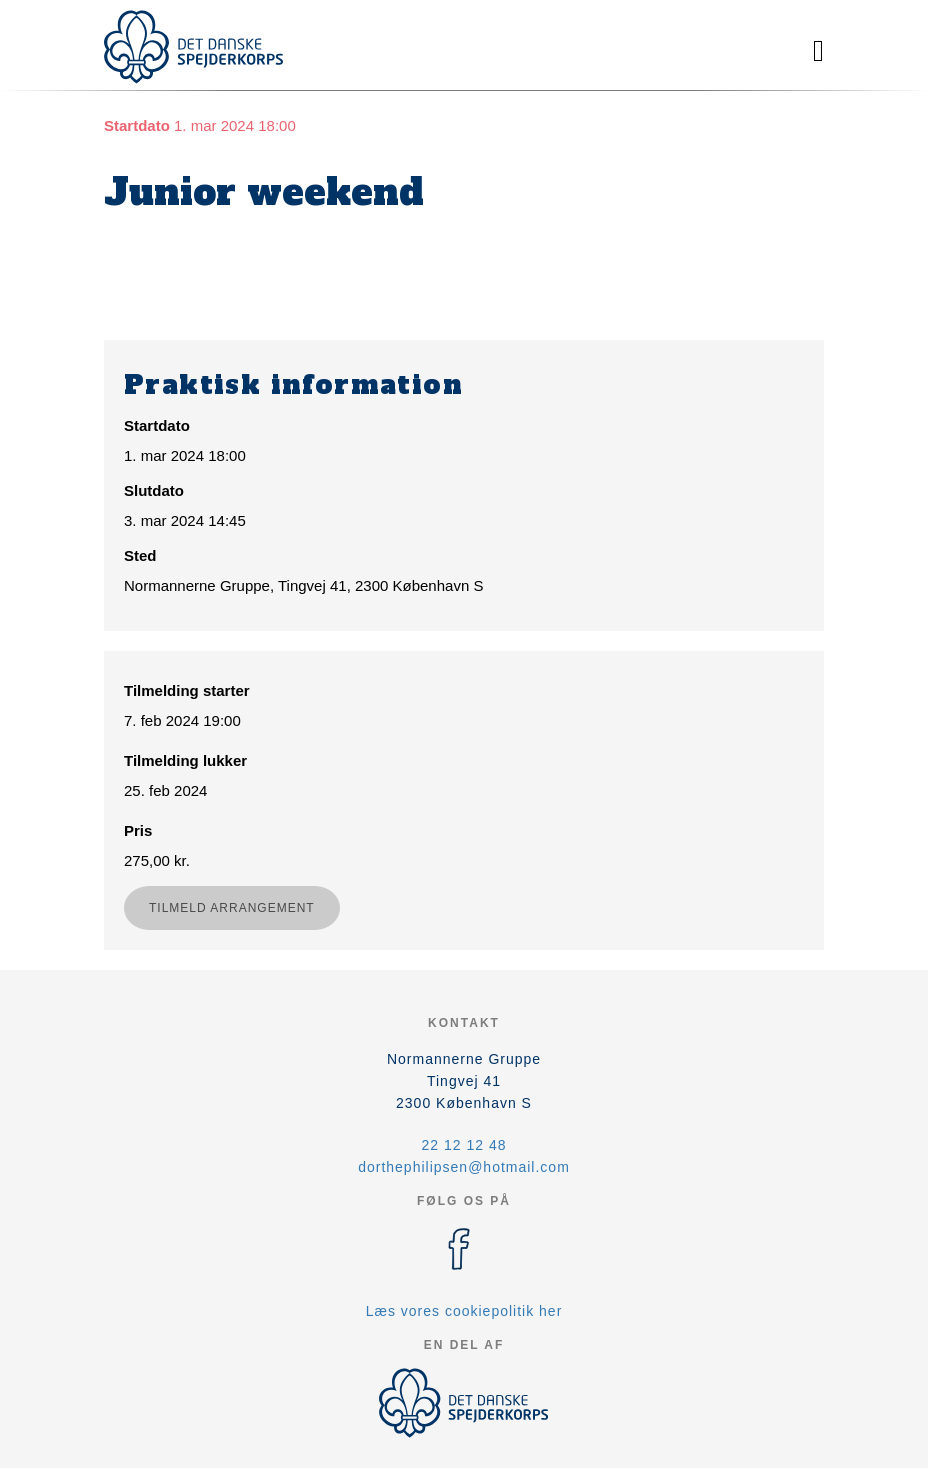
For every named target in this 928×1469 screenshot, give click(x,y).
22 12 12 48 (464, 1145)
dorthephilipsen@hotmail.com (464, 1167)
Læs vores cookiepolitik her (464, 1311)
